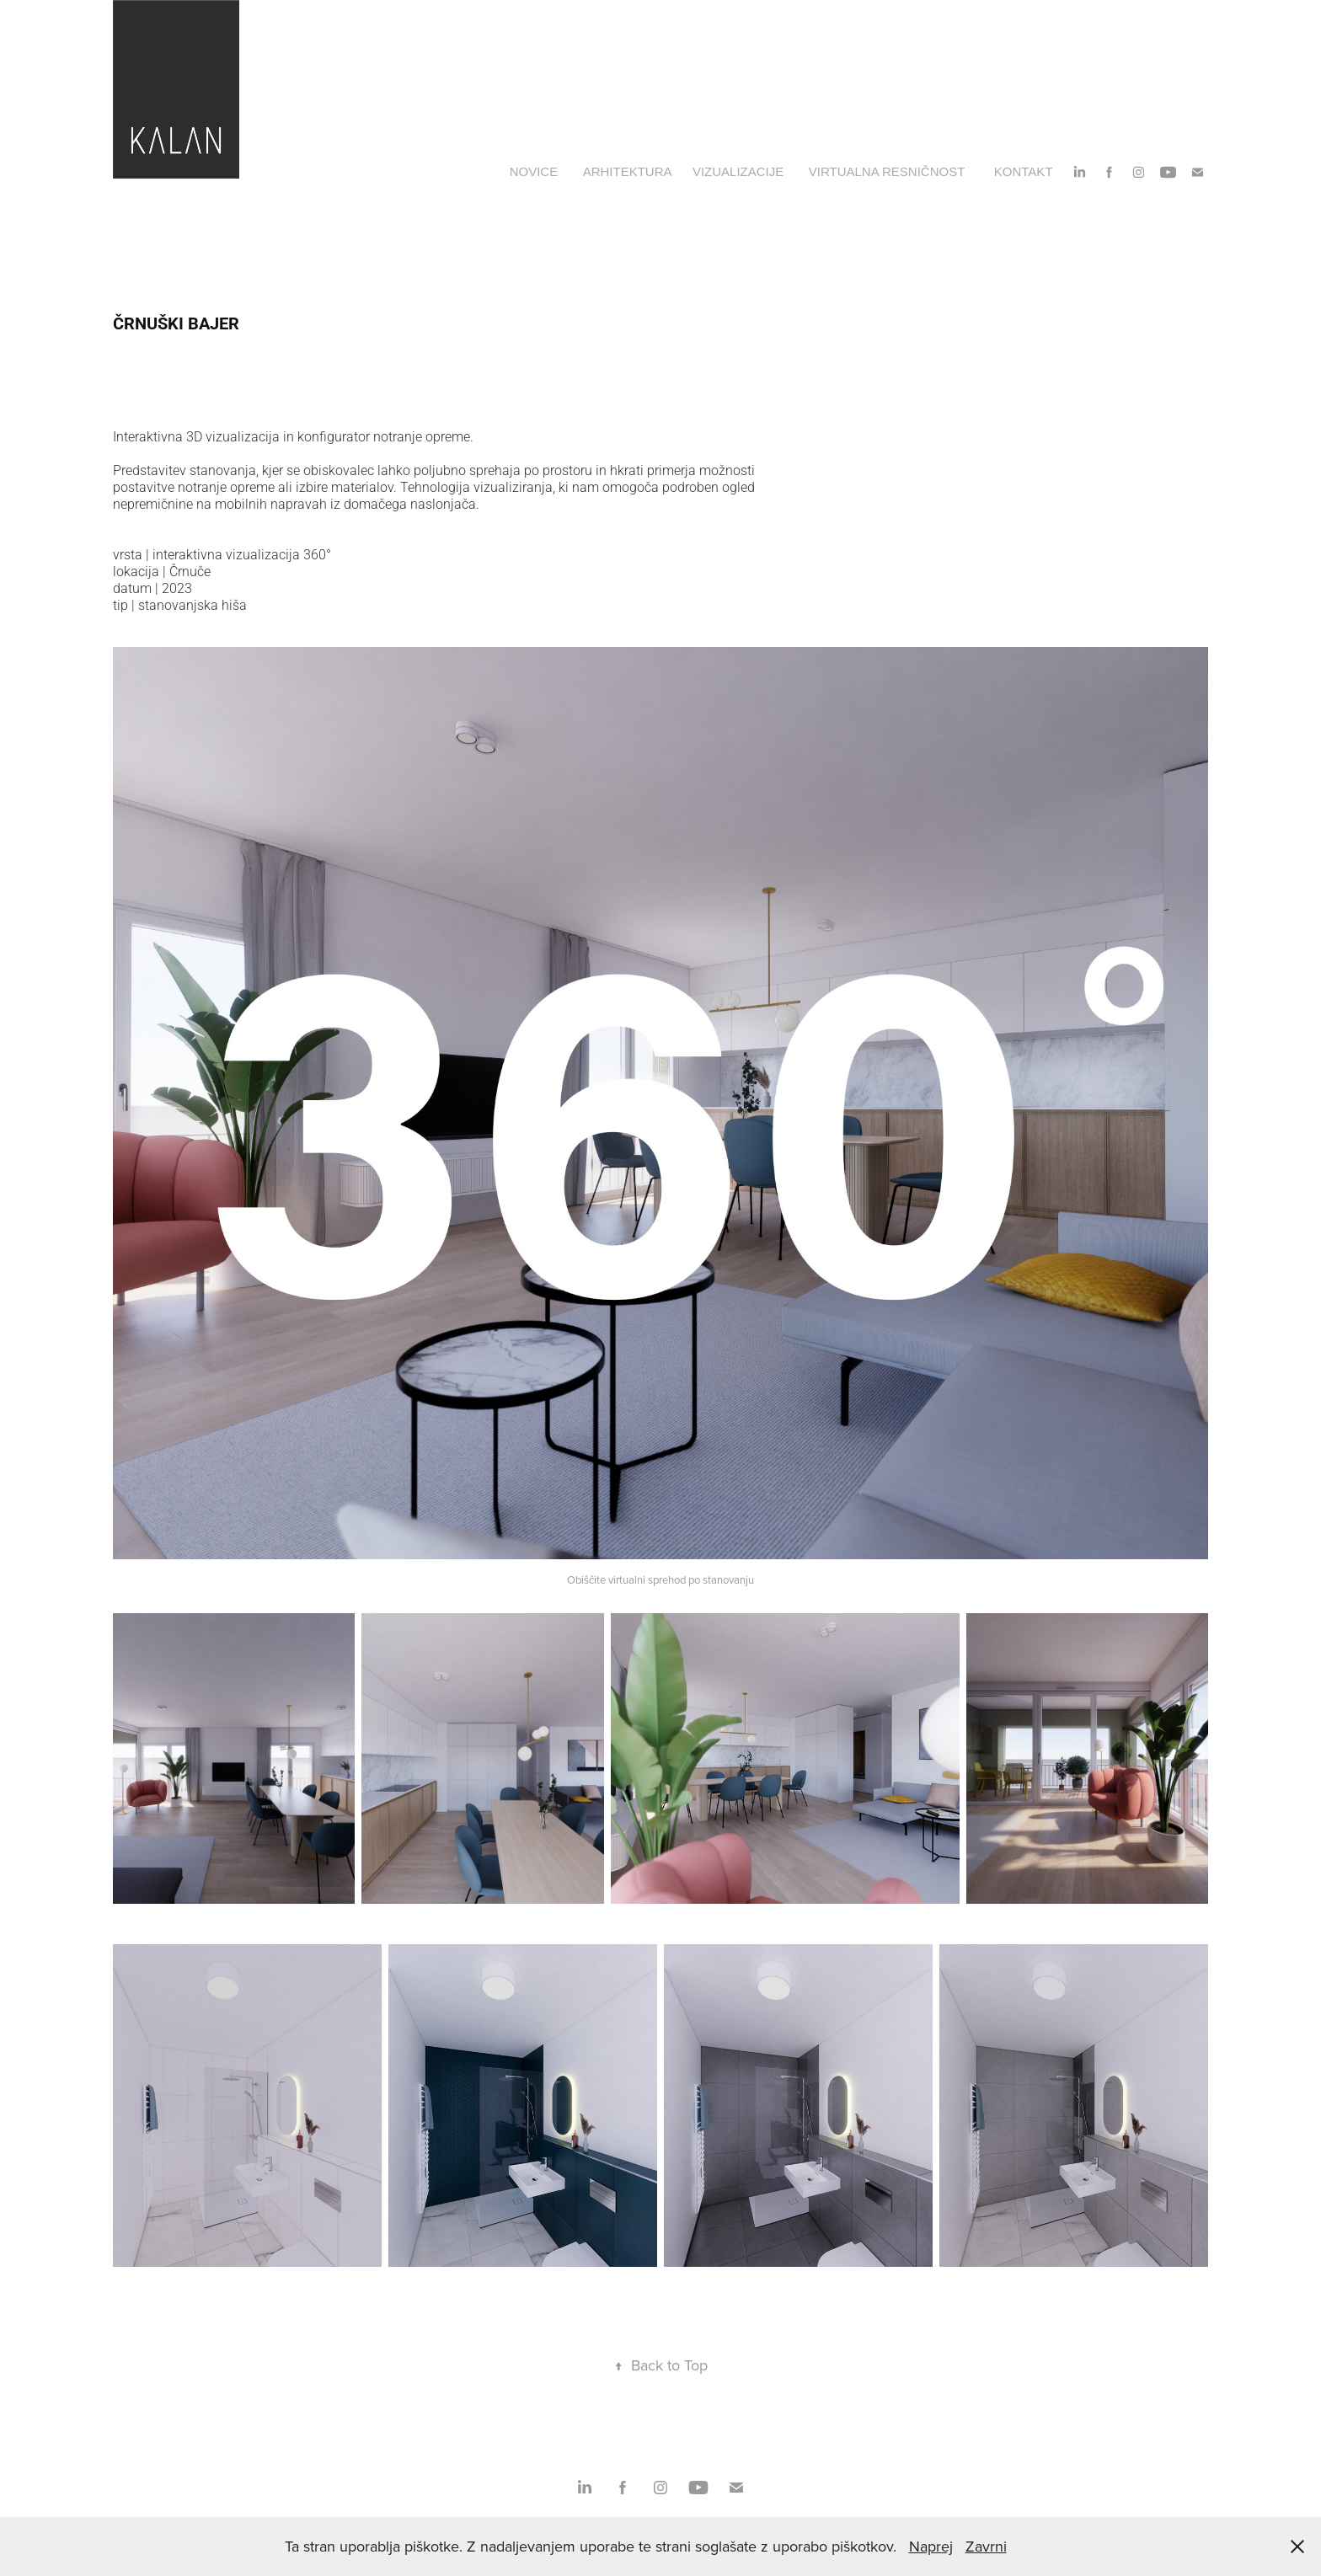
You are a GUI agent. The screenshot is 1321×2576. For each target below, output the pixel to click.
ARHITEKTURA (627, 171)
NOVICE (534, 171)
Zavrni (986, 2546)
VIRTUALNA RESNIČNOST (887, 171)
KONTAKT (1023, 171)
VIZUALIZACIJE (738, 171)
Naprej (931, 2546)
